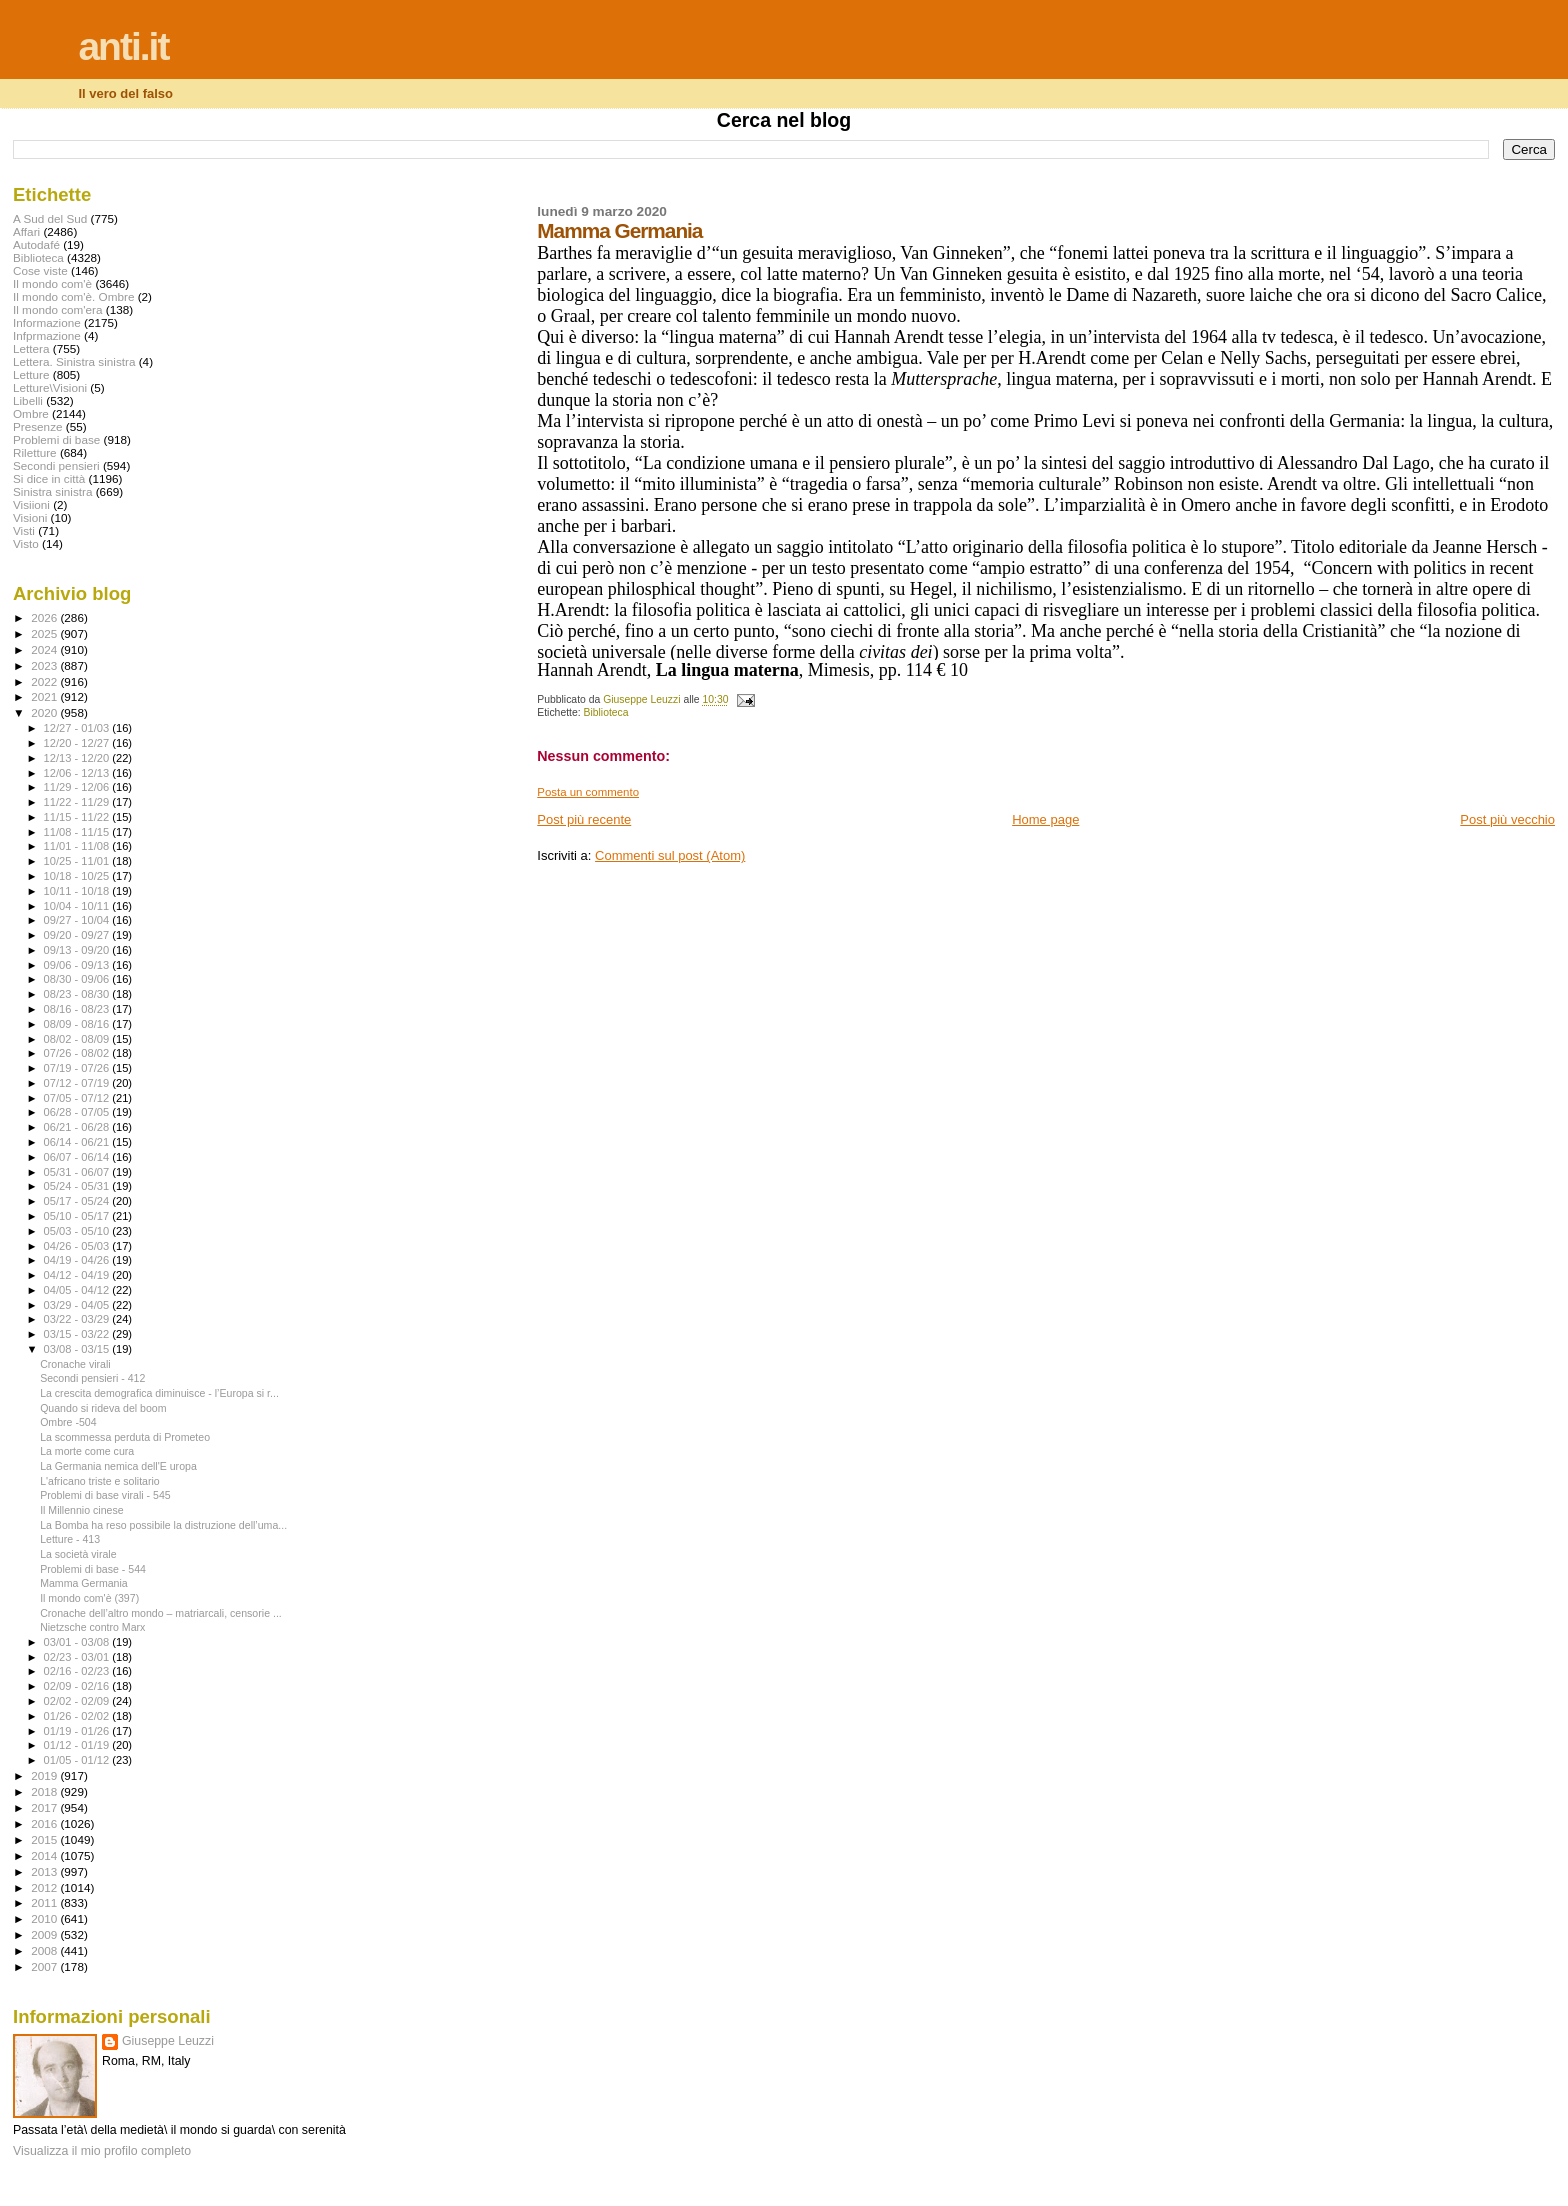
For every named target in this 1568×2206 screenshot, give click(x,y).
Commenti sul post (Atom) (670, 855)
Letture (31, 374)
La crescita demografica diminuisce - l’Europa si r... (159, 1393)
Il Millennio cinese (82, 1510)
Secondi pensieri (56, 465)
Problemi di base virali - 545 (105, 1495)
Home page (1045, 819)
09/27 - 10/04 (78, 920)
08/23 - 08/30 (78, 994)
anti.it (123, 46)
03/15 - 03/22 (78, 1334)
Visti (24, 530)
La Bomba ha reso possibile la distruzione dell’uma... (163, 1525)
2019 (45, 1775)
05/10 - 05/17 (78, 1216)
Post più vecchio (1507, 819)
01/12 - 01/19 (78, 1745)
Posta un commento (588, 792)
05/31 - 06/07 (78, 1172)
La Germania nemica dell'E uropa (118, 1466)
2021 (45, 696)
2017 (45, 1807)
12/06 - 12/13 (78, 773)
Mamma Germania (84, 1583)
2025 (45, 633)
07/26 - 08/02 (78, 1053)
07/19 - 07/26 (78, 1068)
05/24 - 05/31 (78, 1186)
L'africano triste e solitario (100, 1481)
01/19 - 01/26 (78, 1731)
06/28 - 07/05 (78, 1112)
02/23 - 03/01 (78, 1657)
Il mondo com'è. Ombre (73, 296)
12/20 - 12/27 (78, 743)
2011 (45, 1902)
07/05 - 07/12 (78, 1098)
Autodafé (36, 244)
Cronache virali (75, 1364)
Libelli (28, 400)
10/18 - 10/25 (78, 876)
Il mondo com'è (52, 283)
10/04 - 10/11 (78, 906)
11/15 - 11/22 (78, 817)
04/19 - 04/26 (78, 1260)
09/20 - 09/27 (78, 935)
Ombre (31, 413)
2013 (45, 1871)
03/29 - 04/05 (78, 1305)
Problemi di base (56, 439)
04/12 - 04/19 (78, 1275)
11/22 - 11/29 (78, 802)
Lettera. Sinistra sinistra (74, 361)
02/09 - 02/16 (78, 1686)
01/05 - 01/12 (78, 1760)
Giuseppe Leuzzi (168, 2041)
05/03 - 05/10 (78, 1231)
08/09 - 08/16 (78, 1024)
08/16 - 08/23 (78, 1009)
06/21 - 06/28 (78, 1127)
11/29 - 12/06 (78, 787)
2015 (45, 1839)
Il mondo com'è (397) (89, 1598)
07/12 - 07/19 (78, 1083)
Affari (26, 231)
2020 (45, 712)
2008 (45, 1950)
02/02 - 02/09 (78, 1701)
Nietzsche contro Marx (92, 1627)
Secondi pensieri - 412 (92, 1378)
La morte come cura (87, 1451)
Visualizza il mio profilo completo (102, 2151)
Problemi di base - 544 (93, 1569)
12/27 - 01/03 (78, 728)
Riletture (35, 452)
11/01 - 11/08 (78, 846)
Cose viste (40, 270)
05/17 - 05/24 (78, 1201)
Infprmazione (47, 335)
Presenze (38, 426)
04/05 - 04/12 (78, 1290)
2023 (45, 665)
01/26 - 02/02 (78, 1716)
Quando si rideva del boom (103, 1408)
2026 (45, 617)
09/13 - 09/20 (78, 950)
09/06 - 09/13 (78, 965)
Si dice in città (49, 478)
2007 (45, 1966)
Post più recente (584, 819)
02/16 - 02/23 (78, 1671)
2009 (45, 1934)
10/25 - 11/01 (78, 861)
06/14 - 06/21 (78, 1142)
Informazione (47, 322)
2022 (45, 681)
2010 (45, 1918)
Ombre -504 (68, 1422)
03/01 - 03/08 (78, 1642)
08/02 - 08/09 (78, 1039)
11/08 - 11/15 (78, 832)
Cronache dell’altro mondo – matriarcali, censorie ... (161, 1613)
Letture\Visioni (50, 387)
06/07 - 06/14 (78, 1157)
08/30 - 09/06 (78, 979)
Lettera (31, 348)
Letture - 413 (70, 1539)
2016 (45, 1823)
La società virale (78, 1554)
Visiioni (31, 504)
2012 (45, 1887)
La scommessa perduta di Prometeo (125, 1437)
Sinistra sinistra (52, 491)
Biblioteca (606, 712)
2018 (45, 1791)
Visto (26, 543)
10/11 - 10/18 (78, 891)
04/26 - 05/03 (78, 1246)
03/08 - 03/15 (78, 1349)
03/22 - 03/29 (78, 1319)
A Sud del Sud (50, 218)
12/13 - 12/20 (78, 758)
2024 (45, 649)
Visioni (30, 517)
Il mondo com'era (58, 309)
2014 (45, 1855)
